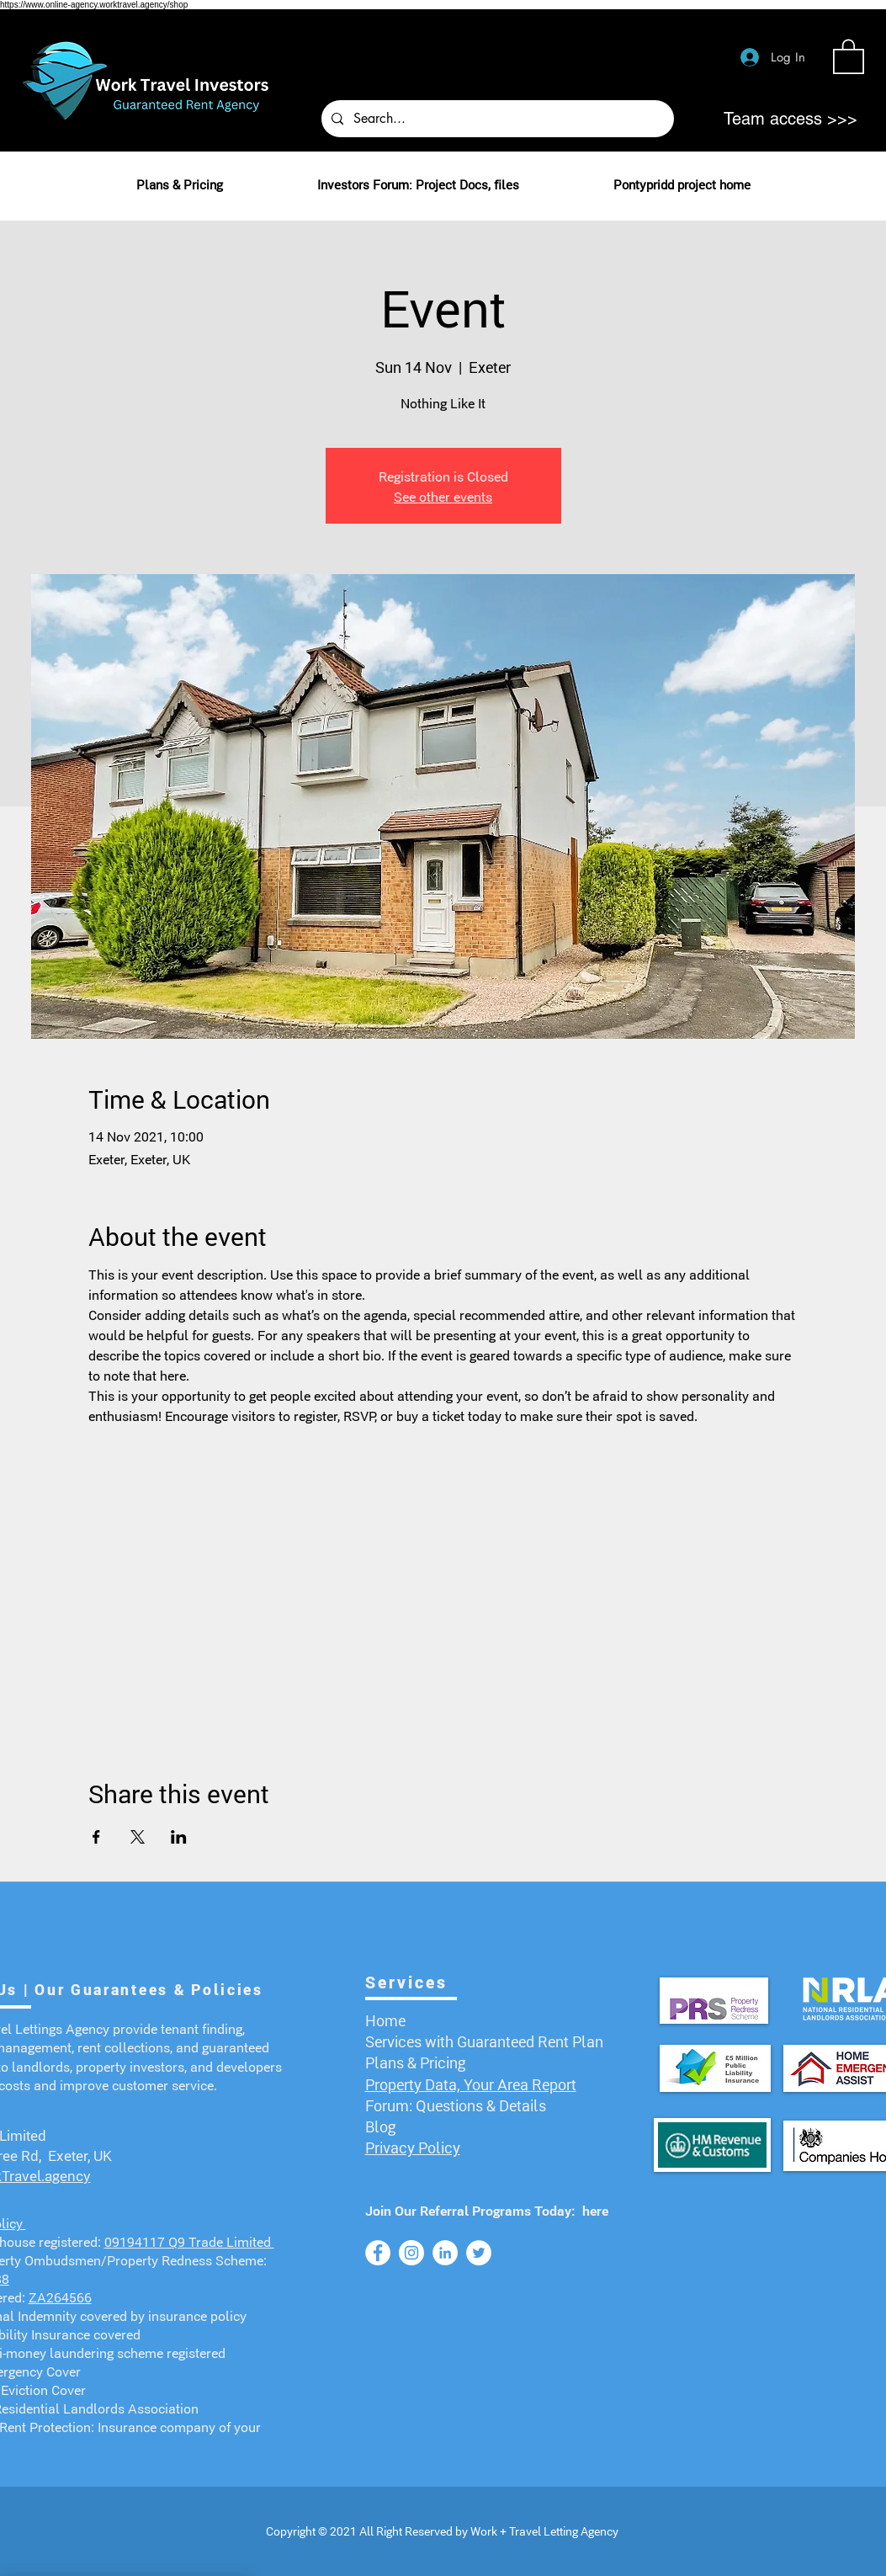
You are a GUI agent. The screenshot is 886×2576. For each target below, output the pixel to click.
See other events (443, 496)
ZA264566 (60, 2296)
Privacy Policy (412, 2147)
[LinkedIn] (445, 2252)
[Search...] (496, 118)
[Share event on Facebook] (96, 1837)
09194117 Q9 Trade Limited (189, 2241)
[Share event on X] (138, 1837)
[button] (848, 55)
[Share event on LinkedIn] (179, 1837)
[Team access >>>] (790, 119)
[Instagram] (411, 2252)
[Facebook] (377, 2252)
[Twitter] (478, 2252)
